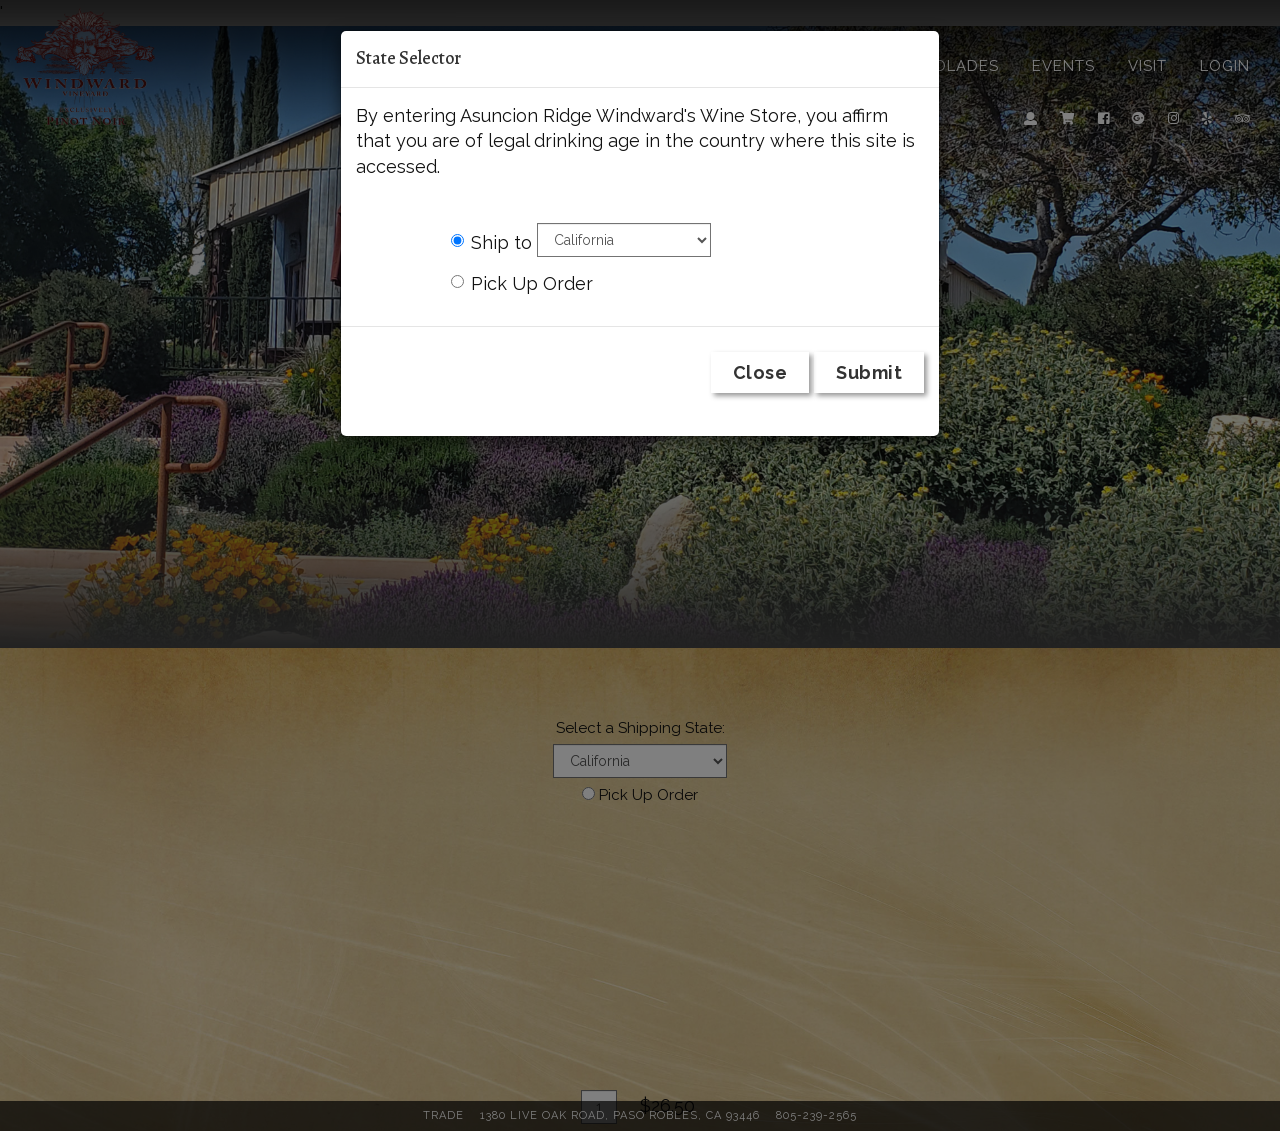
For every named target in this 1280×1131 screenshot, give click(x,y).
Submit (869, 372)
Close (760, 372)
